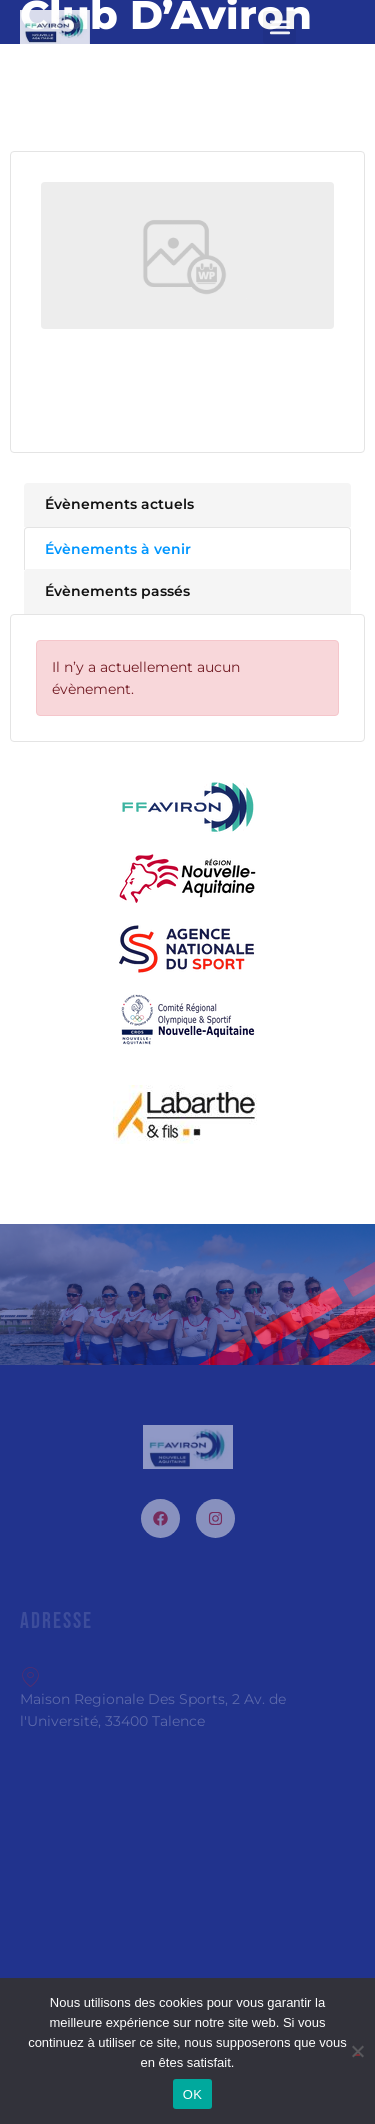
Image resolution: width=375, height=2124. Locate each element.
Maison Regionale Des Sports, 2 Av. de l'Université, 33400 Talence (153, 1698)
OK (192, 2094)
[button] (279, 27)
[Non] (357, 2048)
